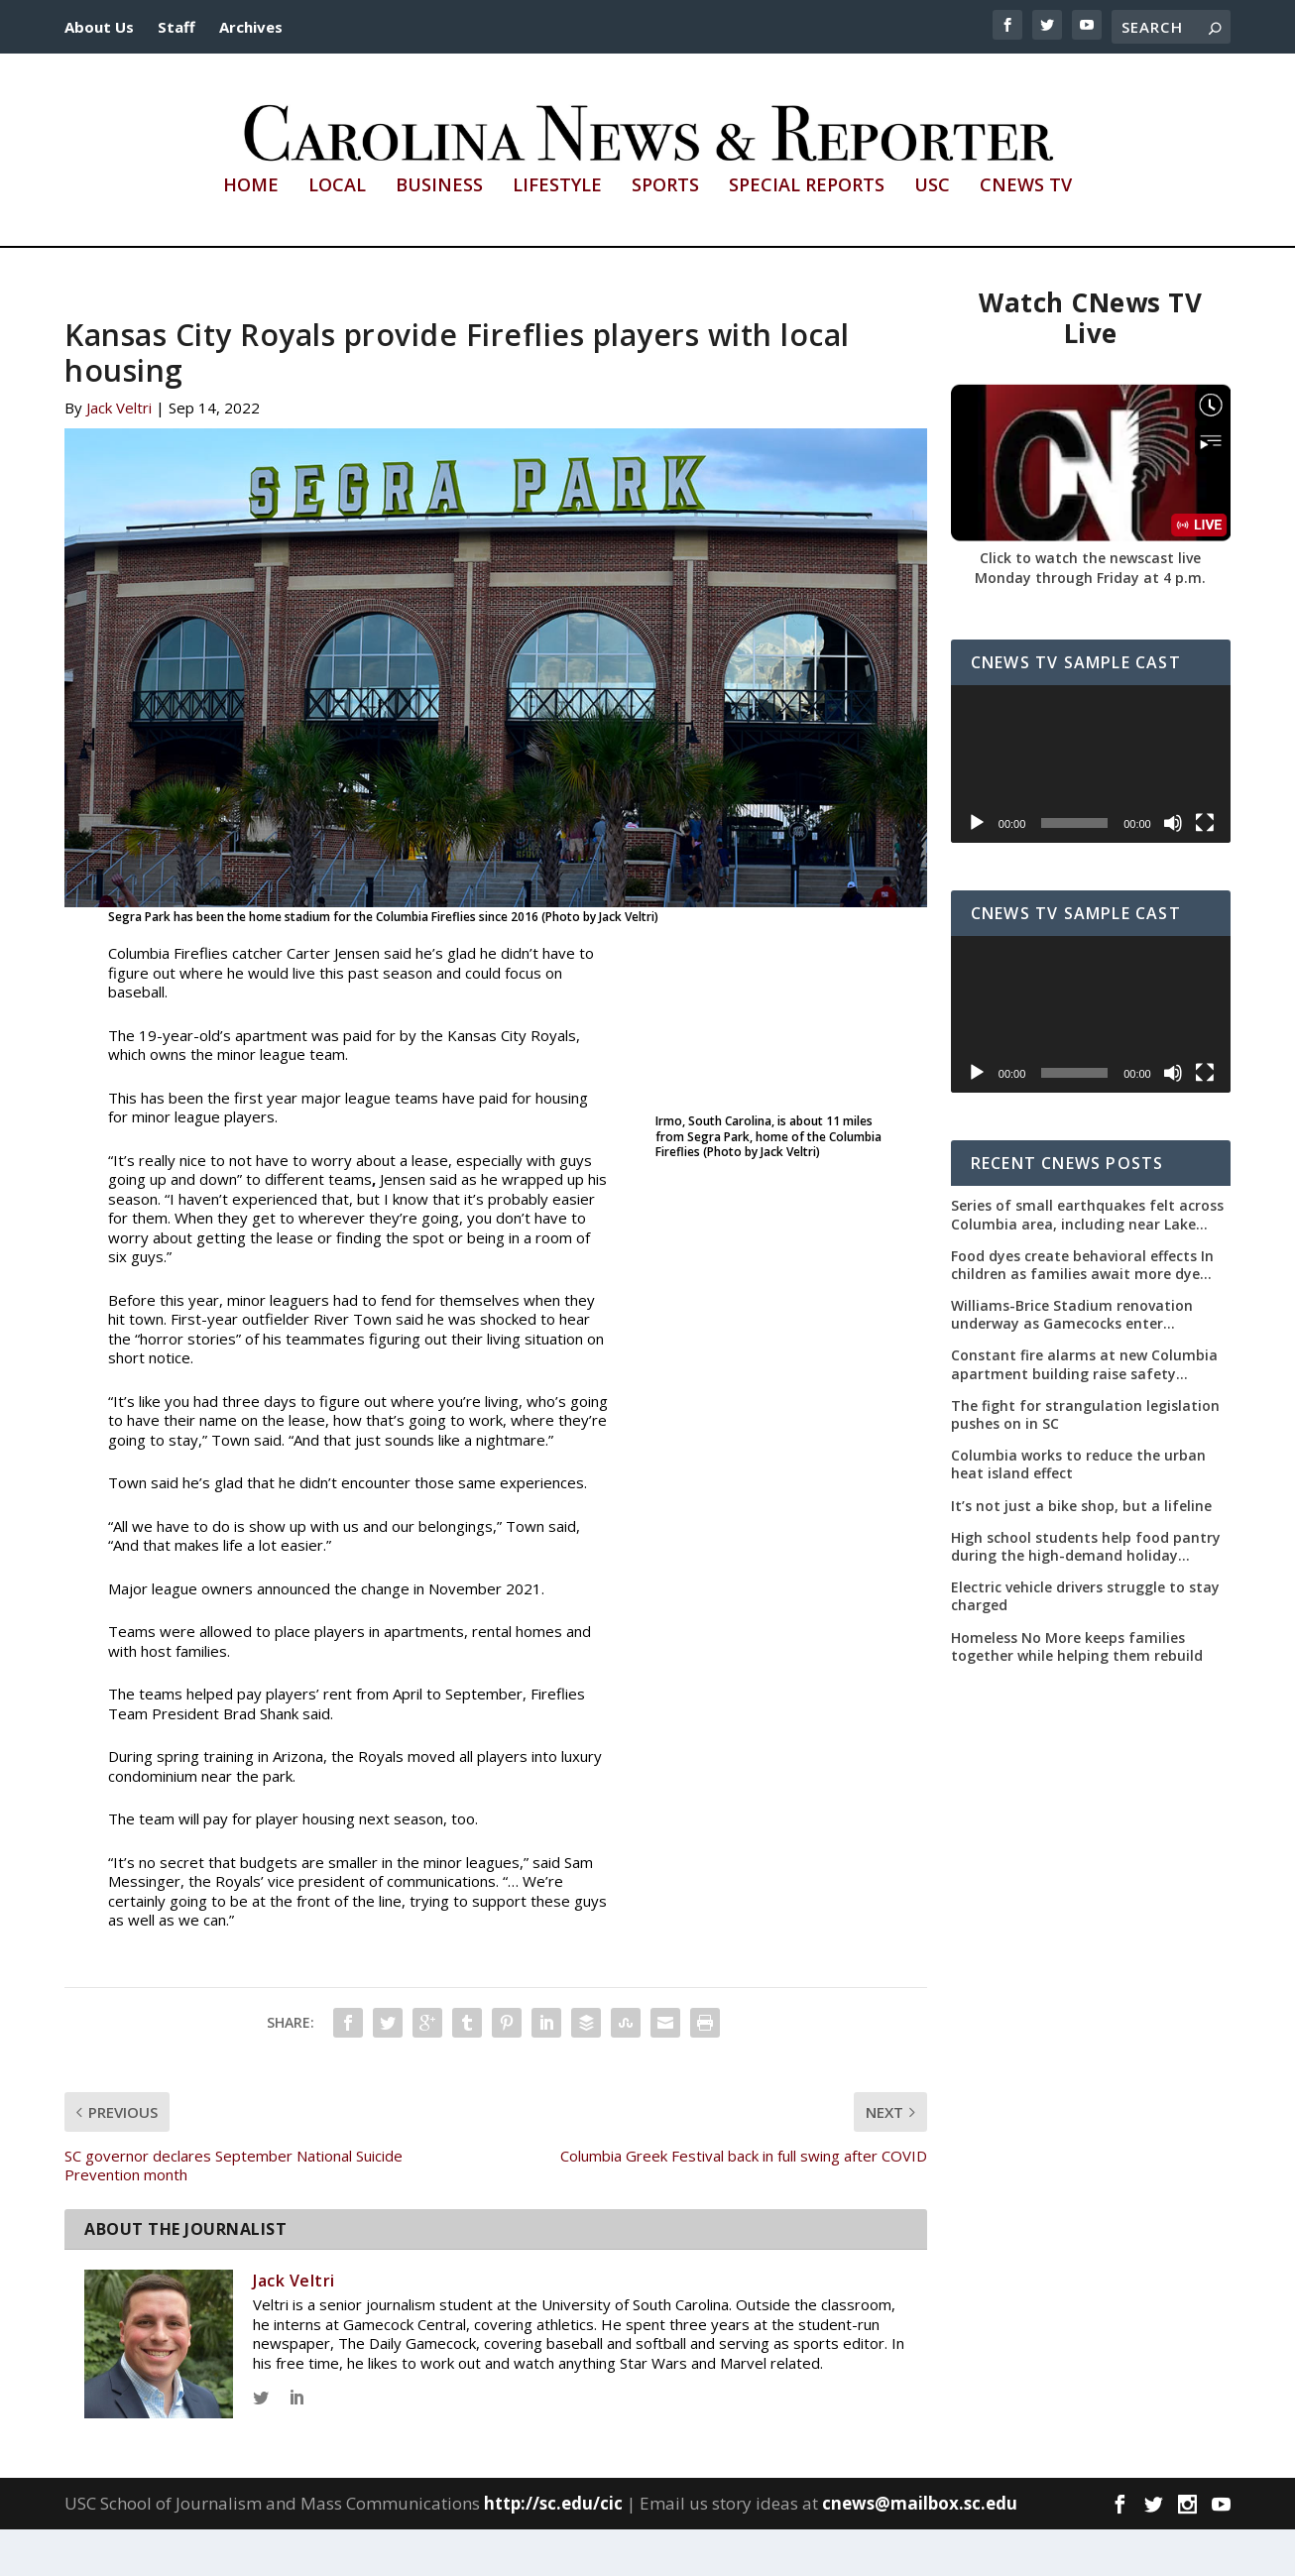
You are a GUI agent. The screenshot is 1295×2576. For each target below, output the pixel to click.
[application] (1091, 810)
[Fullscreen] (1205, 868)
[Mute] (1173, 868)
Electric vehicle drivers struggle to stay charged (1085, 1643)
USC (932, 233)
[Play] (977, 868)
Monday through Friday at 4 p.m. (1090, 623)
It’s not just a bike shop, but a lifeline (1081, 1552)
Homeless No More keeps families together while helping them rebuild (1077, 1692)
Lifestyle (557, 233)
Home (251, 233)
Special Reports (806, 233)
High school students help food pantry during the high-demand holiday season (1086, 1592)
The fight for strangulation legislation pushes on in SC (1085, 1460)
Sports (665, 233)
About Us (99, 27)
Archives (251, 27)
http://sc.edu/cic (553, 2548)
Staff (176, 27)
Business (439, 233)
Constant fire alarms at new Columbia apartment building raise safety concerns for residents (1084, 1411)
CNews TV (1026, 233)
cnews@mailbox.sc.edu (919, 2548)
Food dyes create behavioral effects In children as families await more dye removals (1082, 1311)
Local (337, 233)
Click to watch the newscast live (1090, 604)
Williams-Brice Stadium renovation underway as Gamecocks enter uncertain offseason (1072, 1361)
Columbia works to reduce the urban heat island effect (1078, 1511)
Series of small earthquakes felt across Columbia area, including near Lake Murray (1087, 1261)
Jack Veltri (119, 454)
